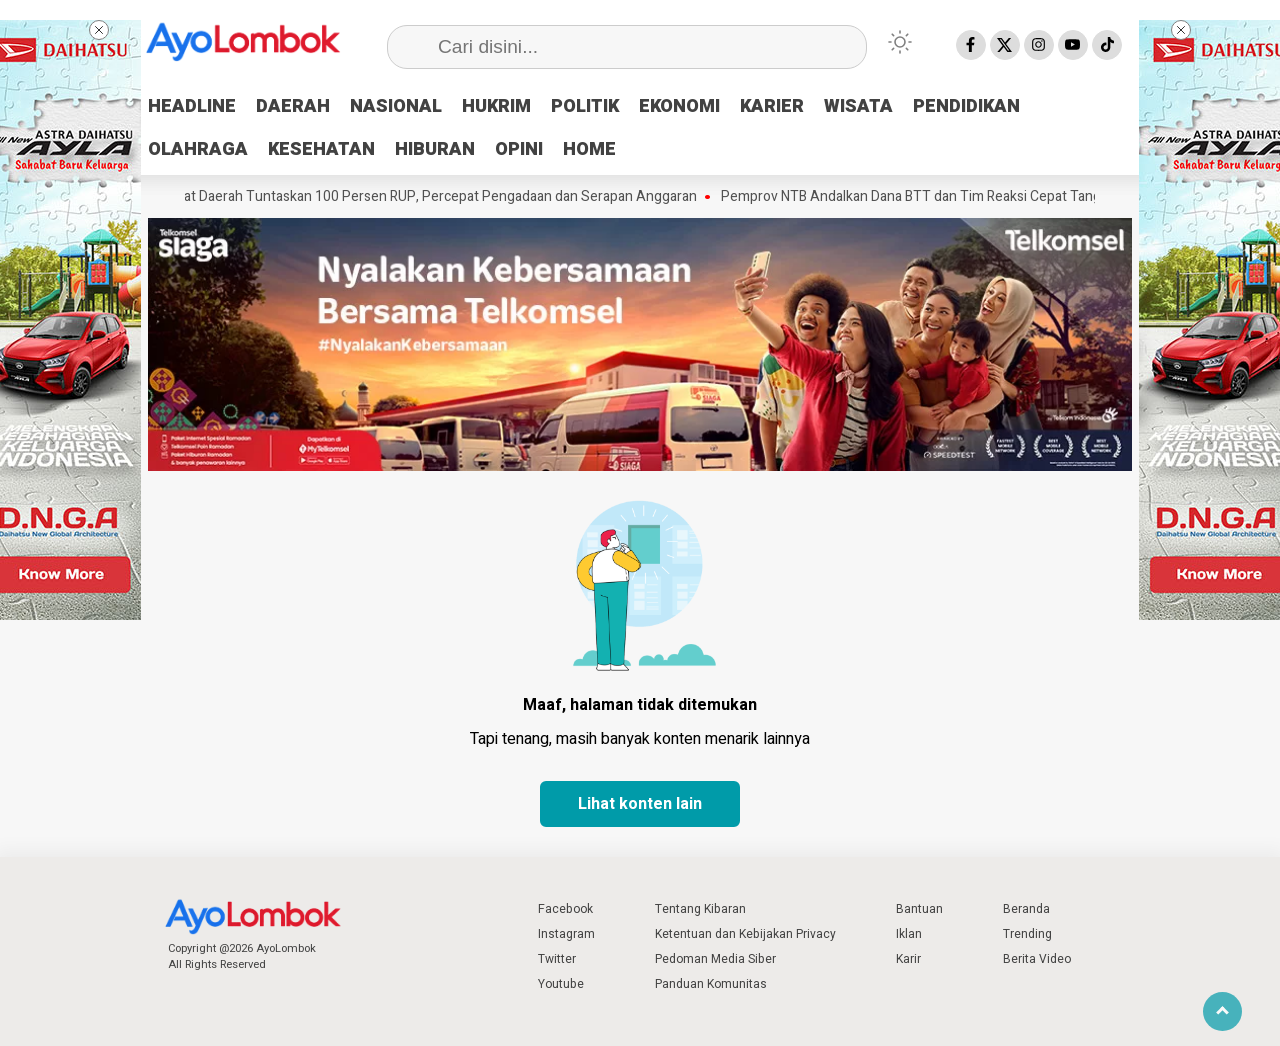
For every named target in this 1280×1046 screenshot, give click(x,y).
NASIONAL (396, 106)
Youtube (561, 984)
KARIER (772, 106)
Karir (908, 959)
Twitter (557, 959)
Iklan (909, 934)
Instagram (566, 934)
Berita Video (1037, 959)
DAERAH (293, 106)
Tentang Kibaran (700, 909)
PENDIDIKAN (966, 106)
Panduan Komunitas (711, 984)
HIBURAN (435, 149)
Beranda (1026, 909)
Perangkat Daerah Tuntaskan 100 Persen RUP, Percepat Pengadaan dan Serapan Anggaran (436, 197)
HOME (589, 149)
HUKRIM (496, 106)
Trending (1027, 934)
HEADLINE (192, 106)
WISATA (858, 106)
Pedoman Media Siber (715, 959)
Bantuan (919, 909)
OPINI (519, 149)
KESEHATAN (321, 149)
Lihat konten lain (640, 804)
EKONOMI (679, 106)
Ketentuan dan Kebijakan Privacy (745, 934)
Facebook (565, 909)
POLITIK (585, 106)
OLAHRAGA (198, 149)
